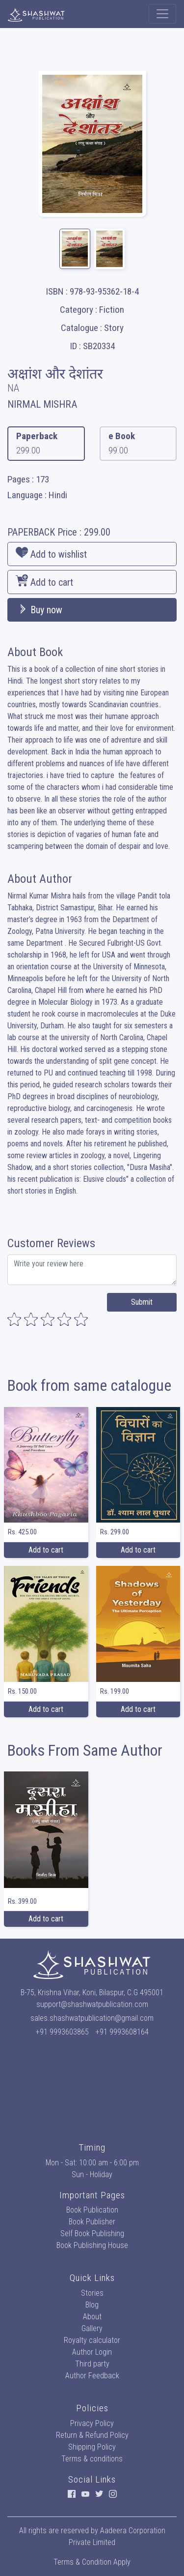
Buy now (39, 610)
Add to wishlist (51, 553)
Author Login (92, 2352)
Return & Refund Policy (92, 2435)
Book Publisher (92, 2221)
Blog (92, 2304)
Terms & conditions (92, 2458)
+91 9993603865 (62, 2032)
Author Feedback (92, 2375)
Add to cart (44, 581)
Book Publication (92, 2210)
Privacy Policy (92, 2423)
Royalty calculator (92, 2340)
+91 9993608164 (122, 2032)
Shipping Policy (92, 2447)
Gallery (92, 2328)
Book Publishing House (92, 2245)
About (92, 2316)
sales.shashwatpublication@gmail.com (92, 2018)
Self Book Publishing (92, 2233)
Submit (142, 1302)
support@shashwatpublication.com (92, 2004)
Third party (92, 2363)
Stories (92, 2293)
